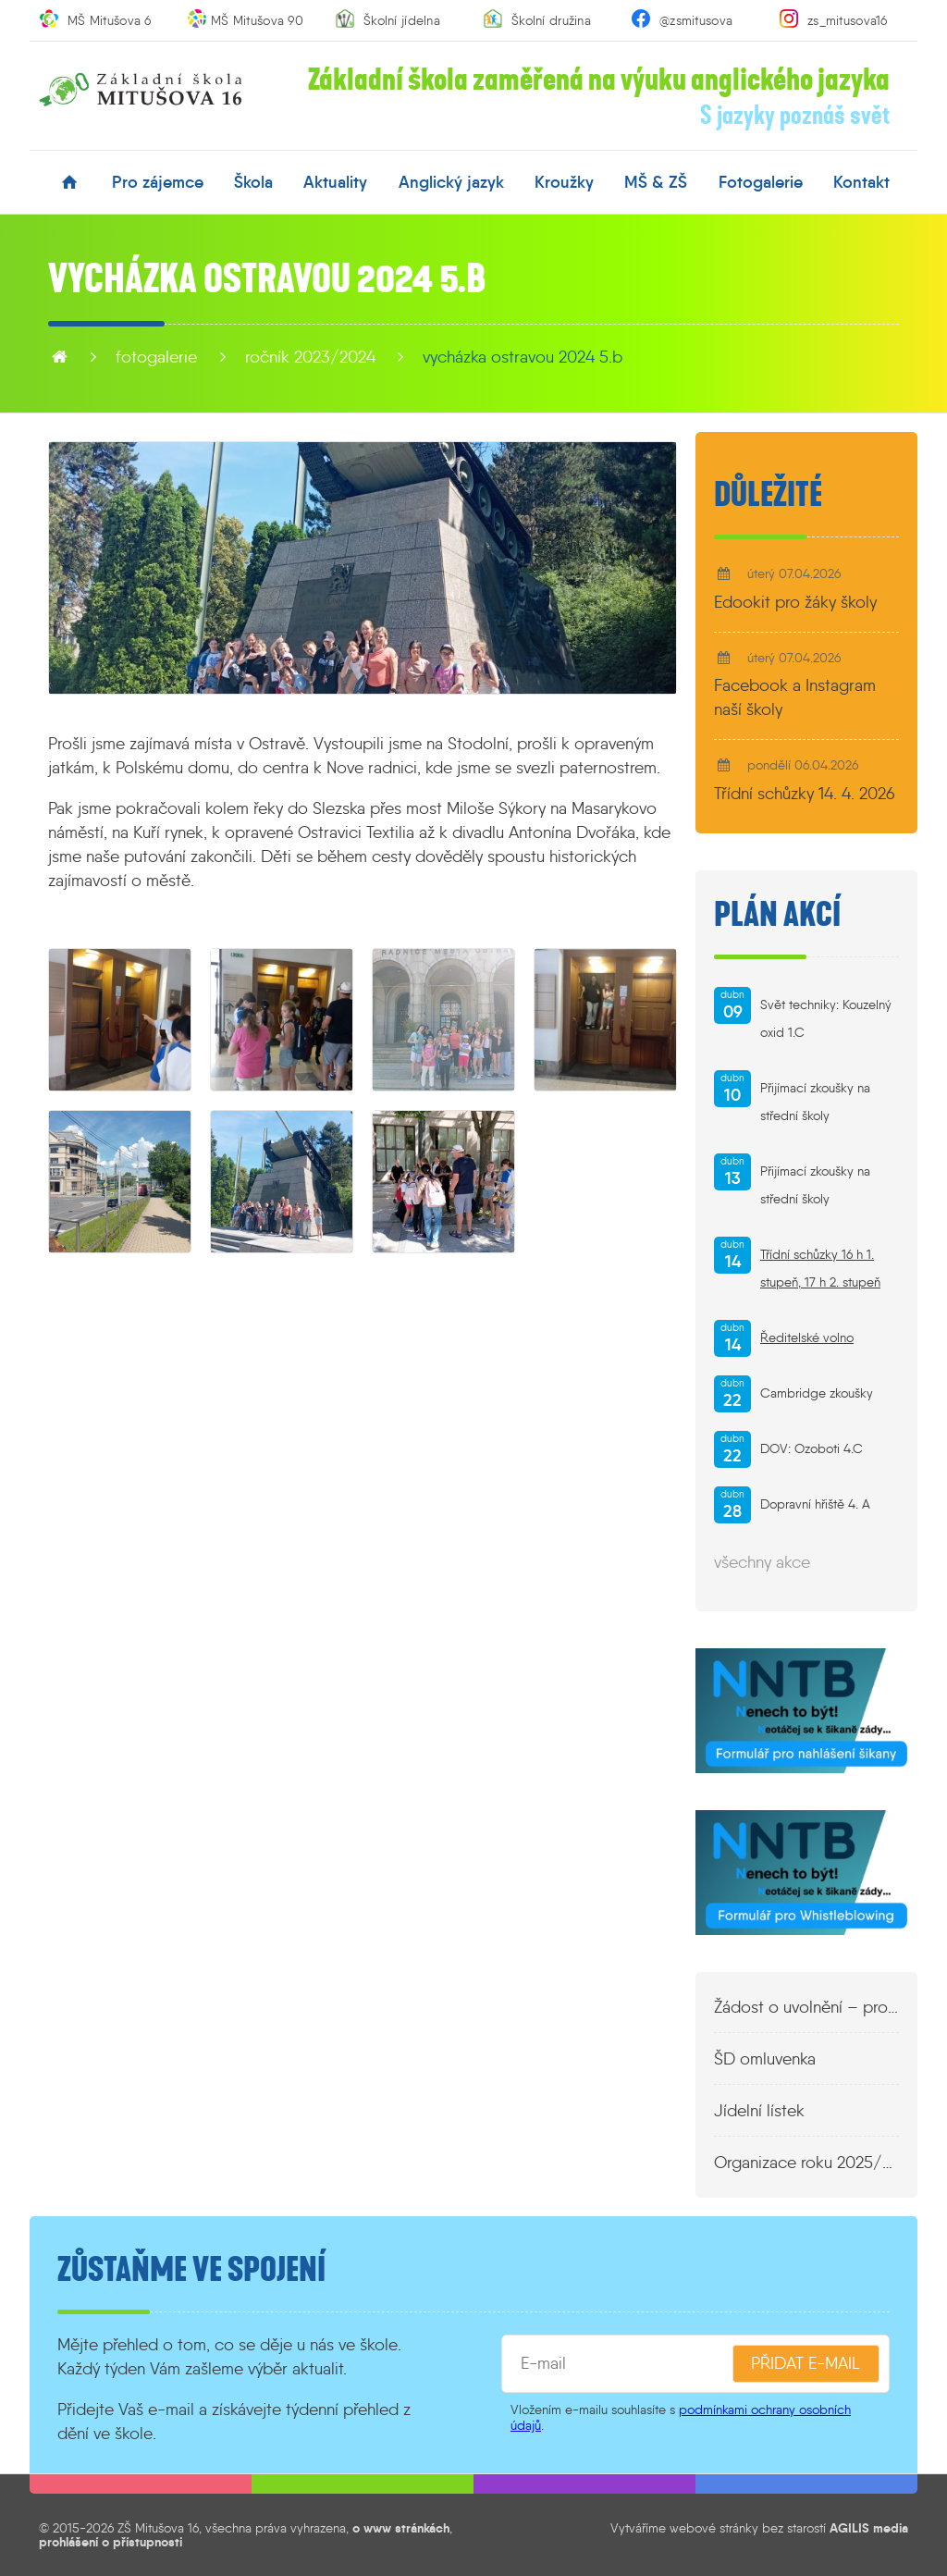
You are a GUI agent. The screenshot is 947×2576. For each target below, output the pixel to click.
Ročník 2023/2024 (310, 357)
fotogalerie (761, 182)
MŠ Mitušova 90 (257, 20)
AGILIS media (869, 2528)
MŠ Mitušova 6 (110, 20)
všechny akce (762, 1562)
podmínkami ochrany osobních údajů (680, 2417)
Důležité (768, 495)
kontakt (861, 182)
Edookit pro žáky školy (795, 602)
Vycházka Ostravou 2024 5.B (522, 357)
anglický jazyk (451, 182)
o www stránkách (400, 2528)
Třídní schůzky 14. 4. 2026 (804, 793)
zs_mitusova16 (847, 20)
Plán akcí (777, 915)
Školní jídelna (401, 20)
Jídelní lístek (759, 2111)
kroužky (564, 182)
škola (253, 182)
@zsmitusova (695, 20)
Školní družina (551, 20)
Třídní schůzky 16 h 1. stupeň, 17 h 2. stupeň (820, 1268)
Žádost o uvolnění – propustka (806, 2007)
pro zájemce (157, 182)
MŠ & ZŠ (655, 182)
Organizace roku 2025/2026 (806, 2162)
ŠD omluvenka (765, 2059)
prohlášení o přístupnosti (110, 2541)
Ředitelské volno (807, 1338)
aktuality (335, 182)
